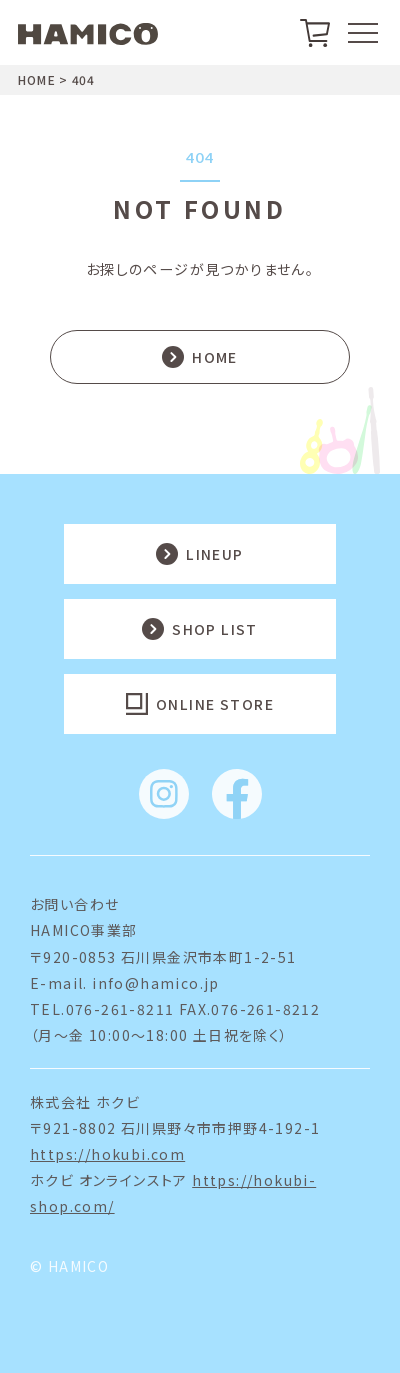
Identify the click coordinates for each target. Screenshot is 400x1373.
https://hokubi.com (107, 1154)
